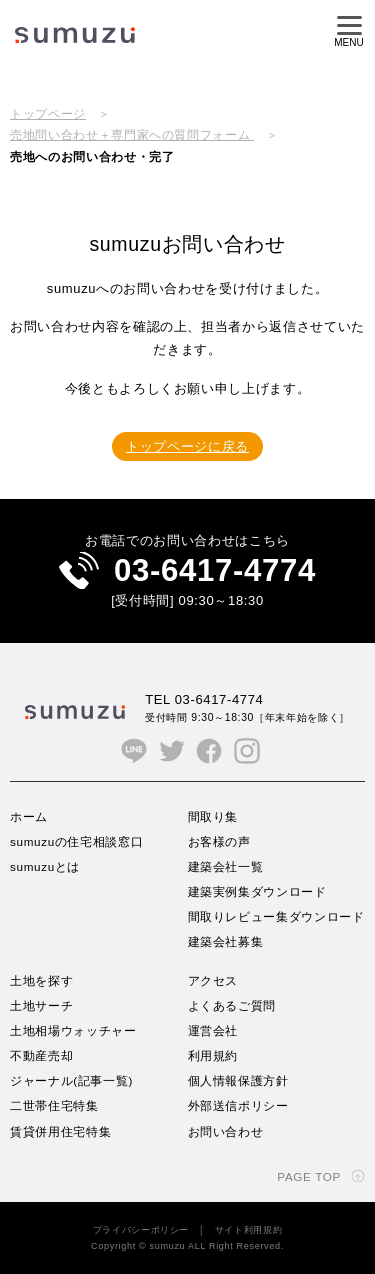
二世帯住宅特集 (54, 1105)
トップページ (48, 113)
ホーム (29, 816)
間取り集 (213, 816)
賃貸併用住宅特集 (60, 1131)
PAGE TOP (309, 1176)
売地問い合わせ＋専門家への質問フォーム (132, 134)
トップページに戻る (187, 446)
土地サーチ (41, 1005)
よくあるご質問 (232, 1005)
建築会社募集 (226, 941)
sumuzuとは (45, 866)
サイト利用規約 (249, 1230)
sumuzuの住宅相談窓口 (76, 841)
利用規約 (213, 1055)
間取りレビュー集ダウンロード (276, 916)
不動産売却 (41, 1055)
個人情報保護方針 (238, 1080)
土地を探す (41, 980)
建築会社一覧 (226, 866)
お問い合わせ (226, 1131)
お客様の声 (219, 841)
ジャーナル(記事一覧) (71, 1080)
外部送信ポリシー (238, 1105)
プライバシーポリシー (141, 1230)
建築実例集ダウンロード (257, 891)
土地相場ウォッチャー (73, 1030)
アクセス (213, 980)
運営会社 (213, 1030)
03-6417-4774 (215, 570)
